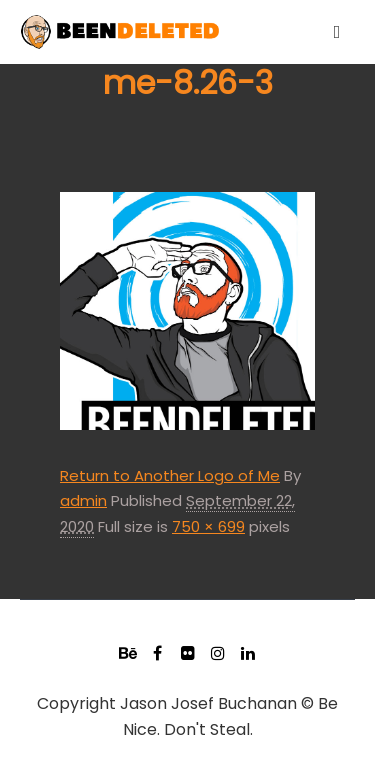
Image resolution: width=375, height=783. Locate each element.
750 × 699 (208, 526)
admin (83, 500)
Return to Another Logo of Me (170, 475)
